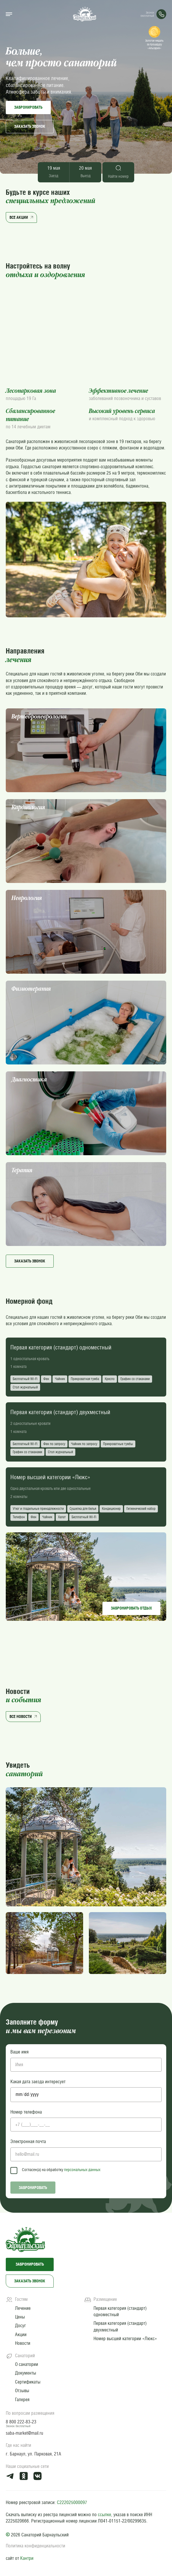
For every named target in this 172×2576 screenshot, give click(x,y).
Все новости (24, 1716)
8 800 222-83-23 (21, 2422)
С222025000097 (72, 2502)
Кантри (26, 2558)
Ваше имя (19, 2052)
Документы (25, 2373)
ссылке (104, 2514)
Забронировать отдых (131, 1608)
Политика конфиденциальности (35, 2546)
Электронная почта (28, 2141)
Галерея (22, 2399)
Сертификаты (27, 2382)
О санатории (26, 2364)
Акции (21, 2334)
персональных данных (82, 2169)
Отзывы (22, 2390)
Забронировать (28, 107)
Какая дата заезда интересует (38, 2081)
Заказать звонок (29, 126)
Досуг (20, 2325)
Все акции (22, 217)
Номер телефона (26, 2112)
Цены (20, 2317)
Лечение (23, 2308)
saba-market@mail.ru (24, 2433)
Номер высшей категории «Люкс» (125, 2338)
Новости (22, 2343)
